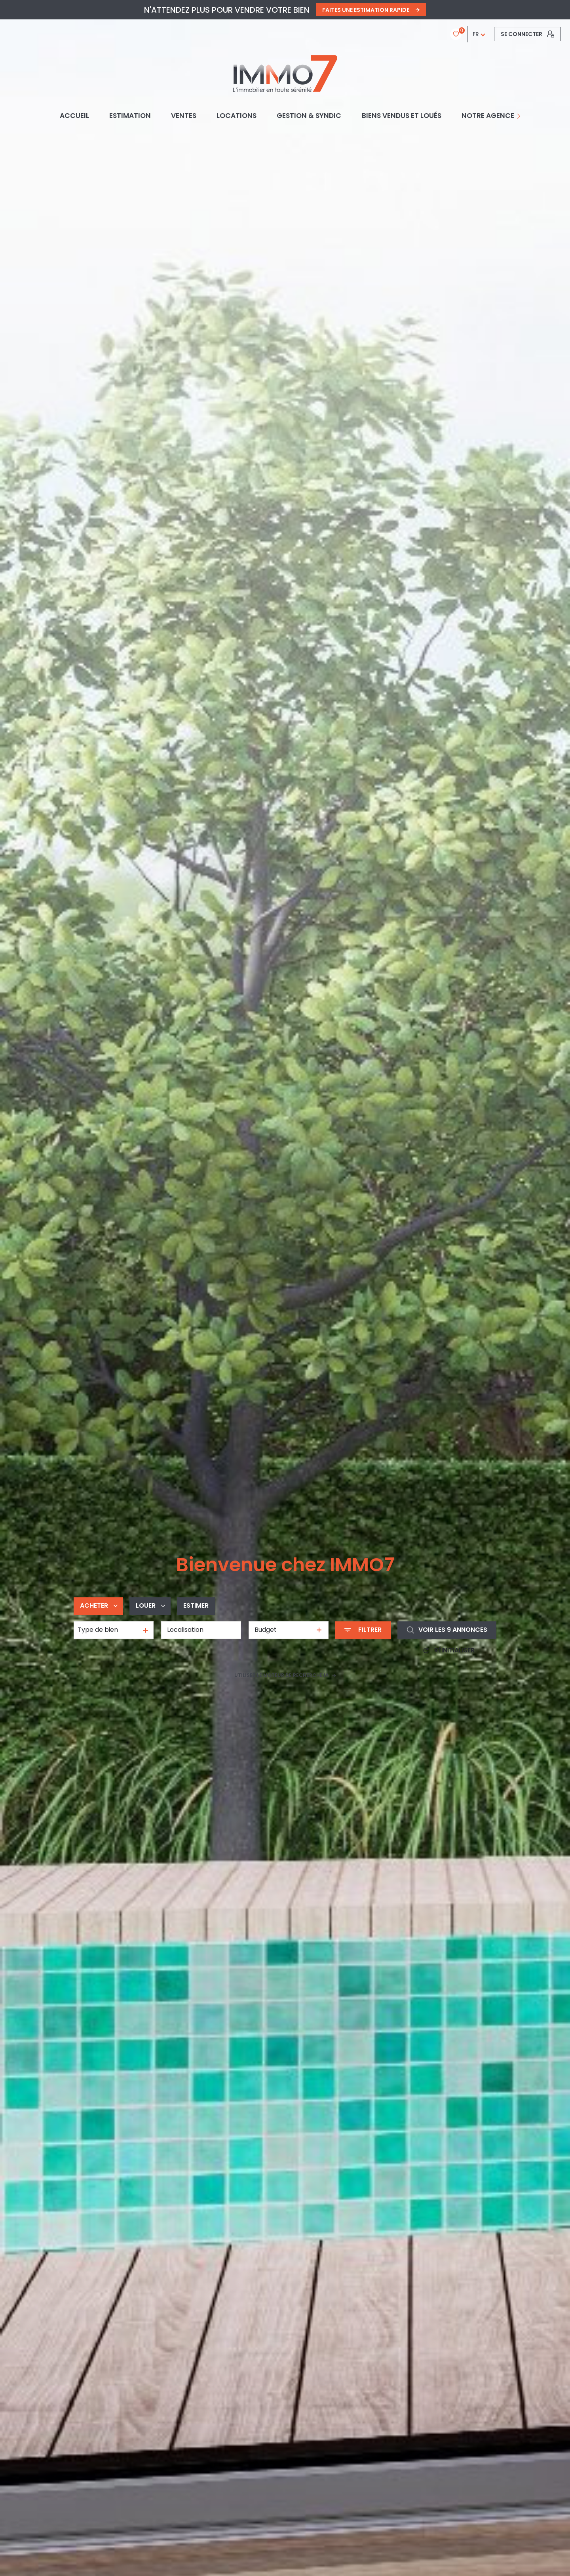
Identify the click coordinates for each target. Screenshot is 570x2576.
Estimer (196, 1605)
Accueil (74, 115)
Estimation (130, 115)
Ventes (183, 115)
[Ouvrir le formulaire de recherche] (363, 1630)
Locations (236, 115)
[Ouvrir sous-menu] (520, 116)
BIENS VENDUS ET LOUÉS (401, 115)
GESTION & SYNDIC (309, 115)
